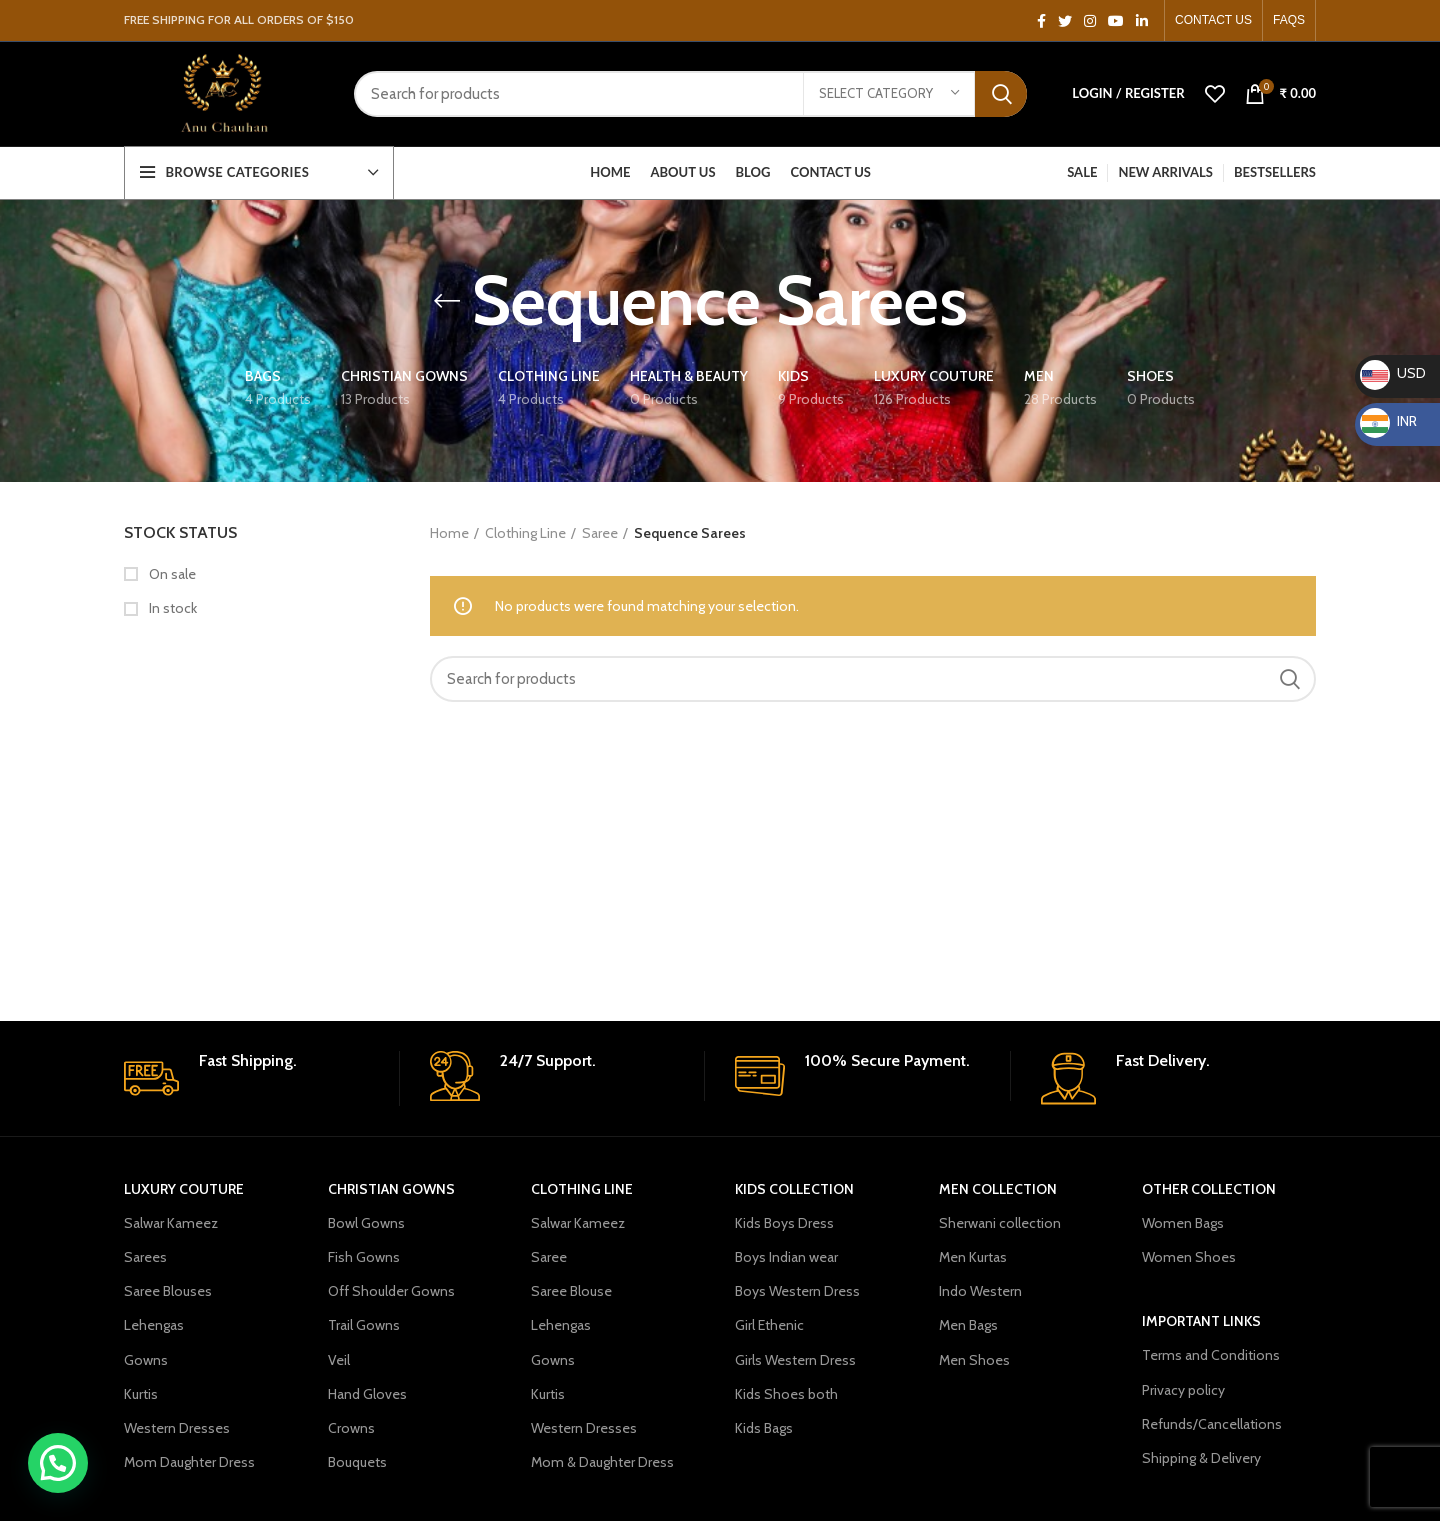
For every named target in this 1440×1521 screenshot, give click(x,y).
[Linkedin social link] (1142, 21)
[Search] (690, 95)
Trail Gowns (364, 1324)
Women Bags (1183, 1222)
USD (1393, 373)
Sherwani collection (1000, 1222)
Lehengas (154, 1324)
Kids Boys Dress (784, 1222)
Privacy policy (1183, 1388)
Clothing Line (525, 532)
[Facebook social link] (1041, 21)
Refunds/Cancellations (1212, 1423)
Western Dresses (177, 1427)
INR (1388, 421)
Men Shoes (974, 1358)
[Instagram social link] (1090, 21)
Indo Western (980, 1290)
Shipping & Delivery (1201, 1457)
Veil (339, 1358)
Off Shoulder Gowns (391, 1290)
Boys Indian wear (786, 1256)
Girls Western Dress (795, 1358)
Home (449, 532)
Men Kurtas (973, 1256)
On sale (171, 573)
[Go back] (447, 300)
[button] (63, 1461)
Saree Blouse (571, 1290)
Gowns (146, 1358)
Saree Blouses (168, 1290)
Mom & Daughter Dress (602, 1461)
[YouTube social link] (1116, 21)
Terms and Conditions (1211, 1354)
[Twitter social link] (1065, 21)
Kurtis (141, 1393)
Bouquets (357, 1461)
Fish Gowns (364, 1256)
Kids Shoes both (786, 1393)
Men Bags (968, 1324)
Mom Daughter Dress (189, 1461)
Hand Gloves (367, 1393)
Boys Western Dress (797, 1290)
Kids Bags (764, 1427)
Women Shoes (1189, 1256)
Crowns (351, 1427)
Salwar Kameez (171, 1222)
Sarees (145, 1256)
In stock (171, 607)
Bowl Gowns (366, 1222)
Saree (600, 532)
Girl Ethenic (769, 1324)
